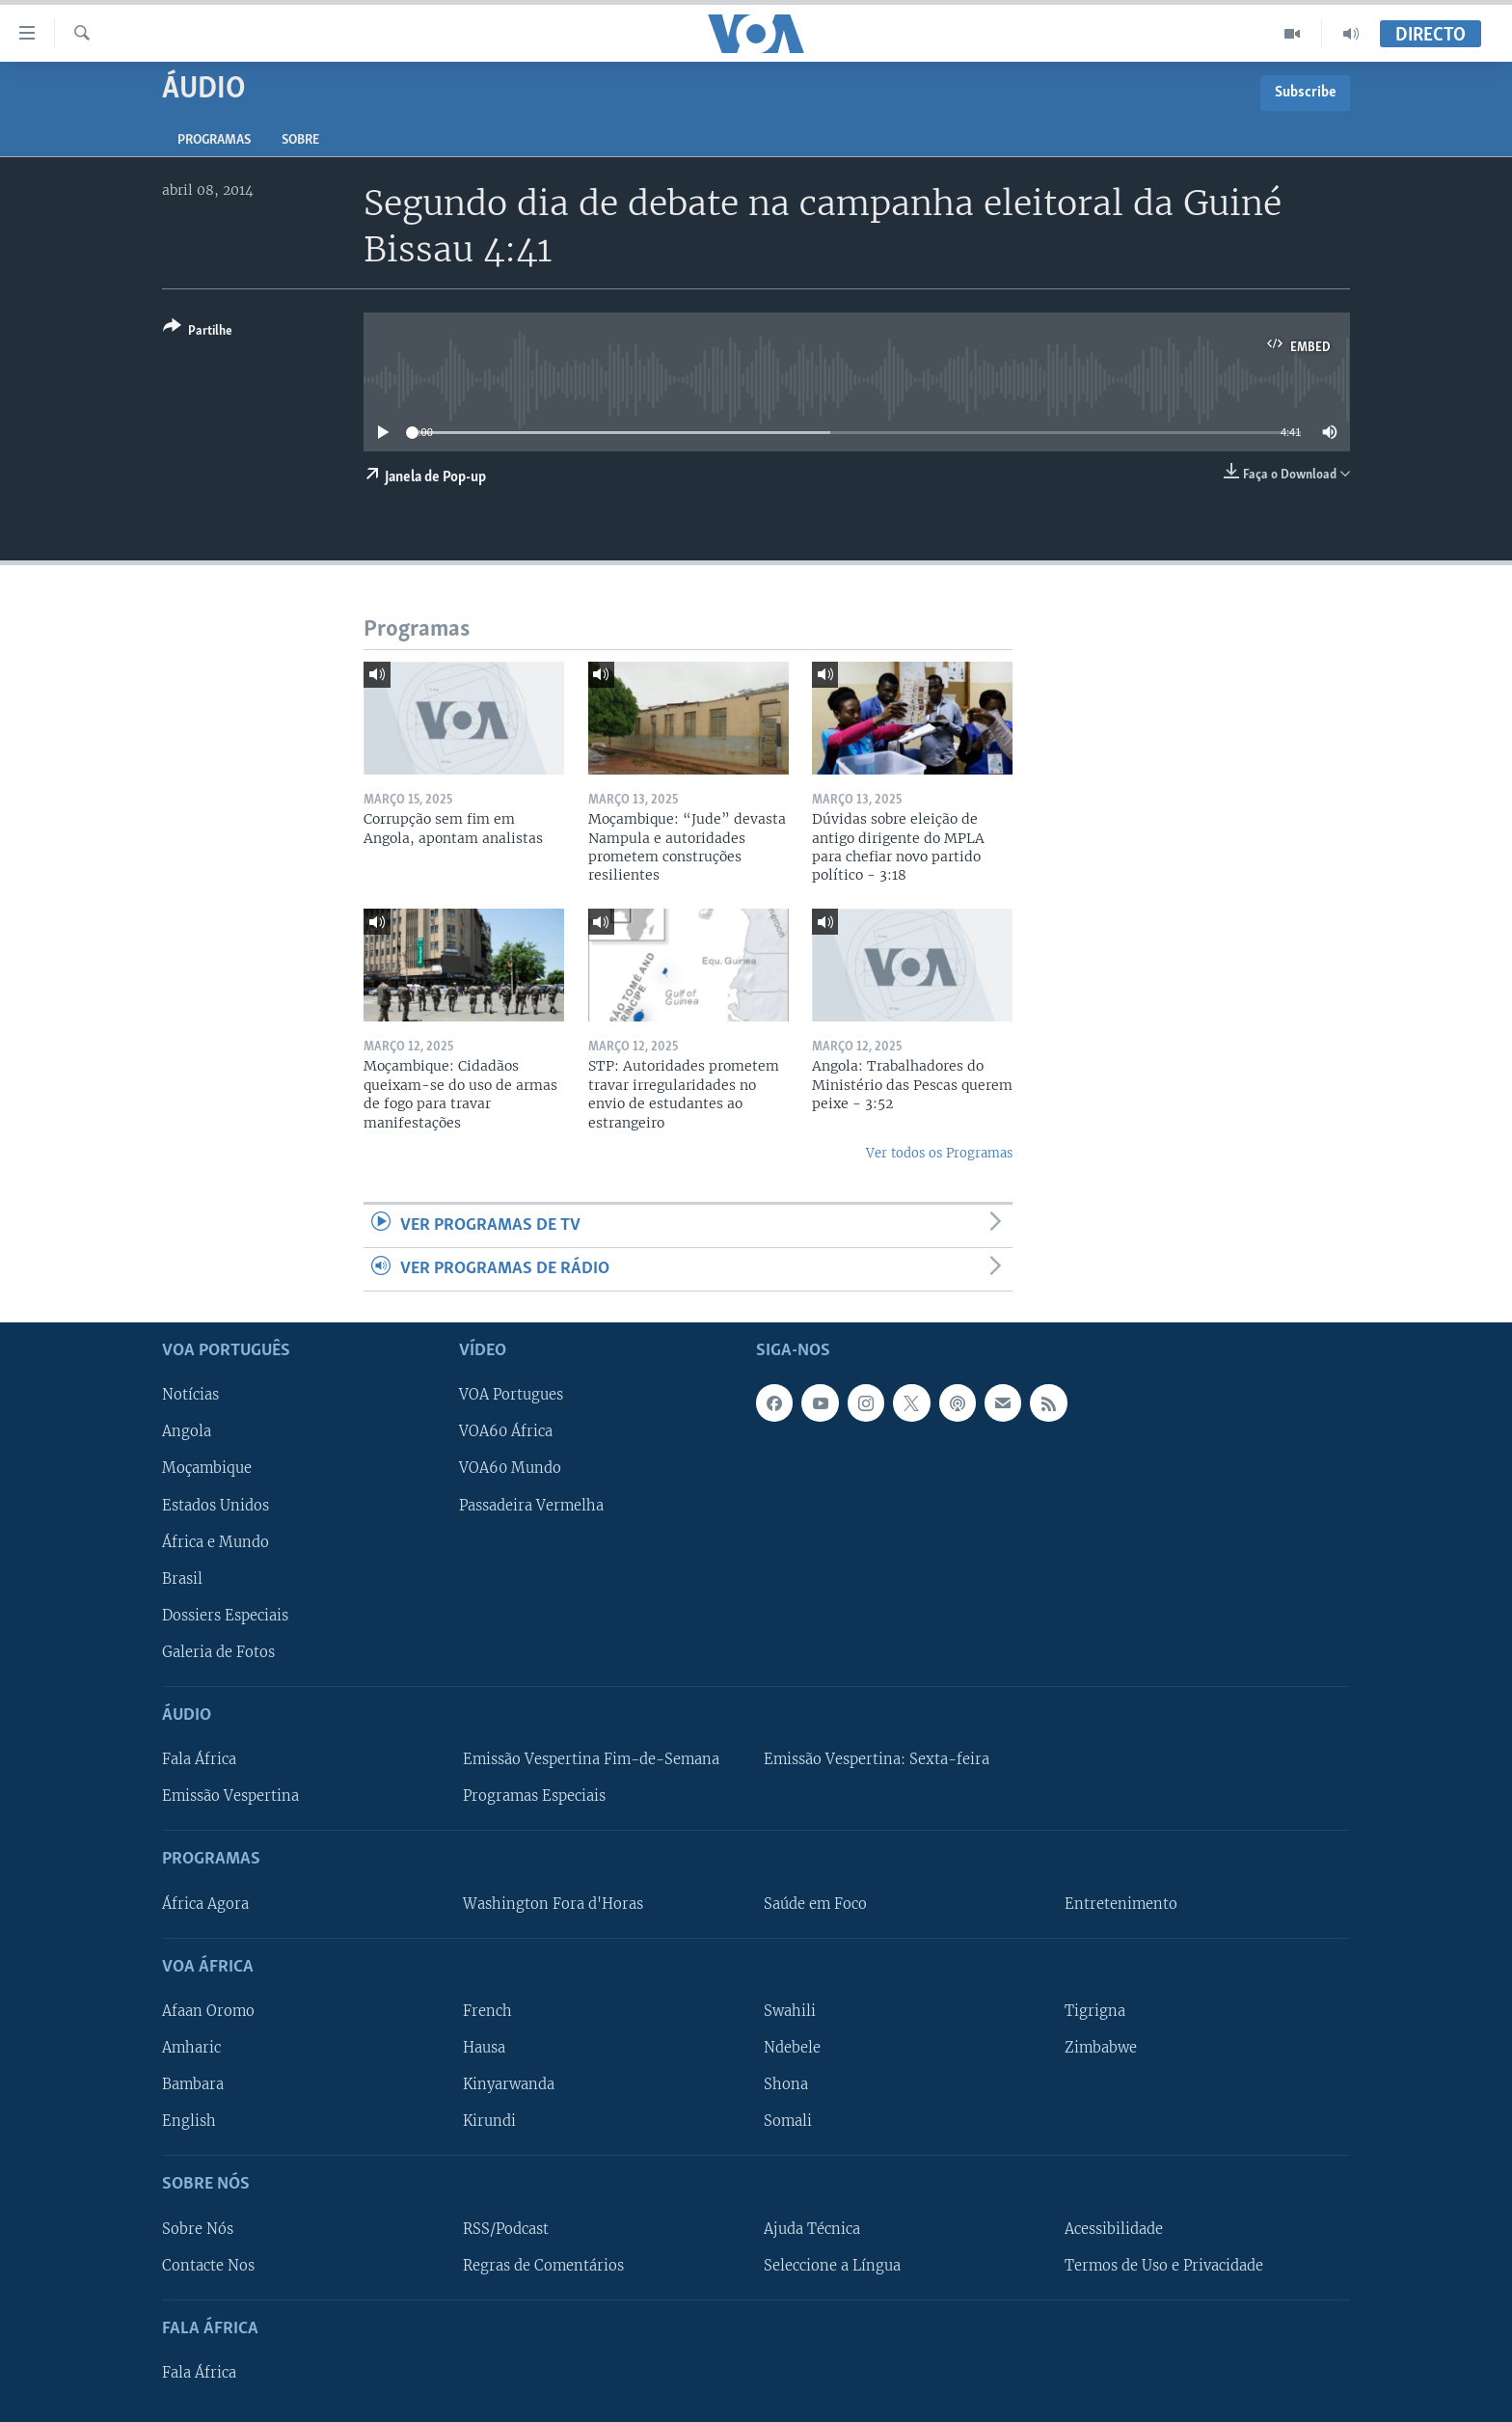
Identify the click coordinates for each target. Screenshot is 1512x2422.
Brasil (182, 1579)
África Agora (205, 1904)
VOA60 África (506, 1432)
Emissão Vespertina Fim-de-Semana (591, 1759)
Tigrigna (1095, 2011)
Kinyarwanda (508, 2084)
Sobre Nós (197, 2229)
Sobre (300, 140)
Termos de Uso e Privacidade (1164, 2265)
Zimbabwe (1101, 2047)
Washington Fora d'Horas (553, 1904)
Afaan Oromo (208, 2011)
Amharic (191, 2047)
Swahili (790, 2011)
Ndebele (792, 2047)
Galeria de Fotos (218, 1652)
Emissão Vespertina (230, 1797)
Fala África (199, 1759)
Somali (788, 2121)
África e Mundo (215, 1542)
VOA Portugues (511, 1395)
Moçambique (207, 1469)
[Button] (197, 332)
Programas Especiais (534, 1797)
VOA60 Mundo (510, 1469)
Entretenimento (1121, 1904)
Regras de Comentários (543, 2265)
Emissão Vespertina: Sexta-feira (876, 1759)
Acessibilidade (1114, 2229)
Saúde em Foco (815, 1904)
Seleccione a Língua (832, 2265)
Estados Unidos (215, 1505)
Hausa (484, 2047)
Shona (786, 2084)
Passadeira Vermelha (531, 1505)
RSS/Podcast (506, 2229)
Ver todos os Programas (939, 1153)
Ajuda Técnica (812, 2229)
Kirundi (489, 2121)
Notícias (190, 1395)
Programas (214, 140)
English (189, 2121)
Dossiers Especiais (225, 1615)
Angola (186, 1432)
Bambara (193, 2084)
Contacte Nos (208, 2265)
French (487, 2011)
